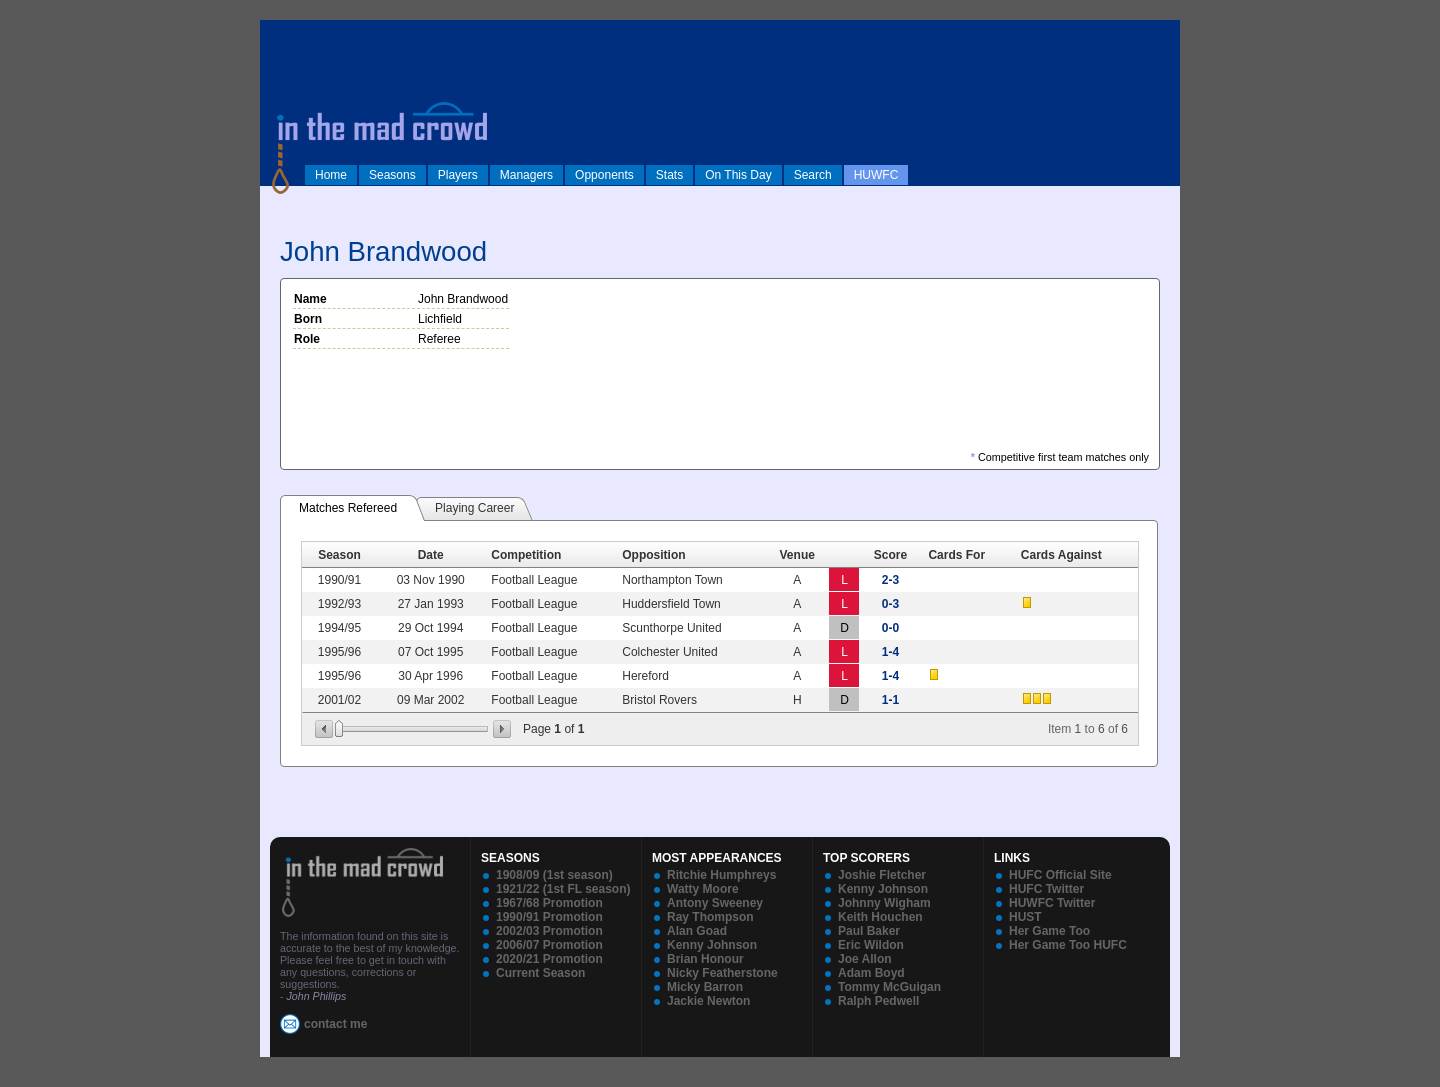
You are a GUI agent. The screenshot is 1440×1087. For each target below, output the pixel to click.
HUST (1025, 917)
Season (339, 555)
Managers (526, 175)
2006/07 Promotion (549, 945)
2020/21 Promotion (549, 959)
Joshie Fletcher (882, 875)
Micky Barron (705, 987)
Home (331, 175)
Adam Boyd (871, 973)
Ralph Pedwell (878, 1001)
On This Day (738, 175)
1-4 (890, 652)
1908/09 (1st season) (554, 875)
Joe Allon (865, 959)
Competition (526, 555)
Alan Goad (697, 931)
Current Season (540, 973)
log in (281, 32)
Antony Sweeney (715, 903)
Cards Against (1061, 555)
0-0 (890, 628)
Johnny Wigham (884, 903)
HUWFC (876, 175)
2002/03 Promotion (549, 931)
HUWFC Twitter (1052, 903)
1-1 (890, 700)
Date (431, 555)
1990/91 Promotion (549, 917)
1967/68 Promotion (549, 903)
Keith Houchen (880, 917)
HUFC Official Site (1060, 875)
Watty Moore (703, 889)
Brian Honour (705, 959)
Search (813, 175)
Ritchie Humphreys (721, 875)
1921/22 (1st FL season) (563, 889)
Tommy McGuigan (889, 987)
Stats (669, 175)
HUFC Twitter (1046, 889)
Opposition (653, 555)
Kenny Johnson (712, 945)
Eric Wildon (871, 945)
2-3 (890, 580)
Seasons (392, 175)
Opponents (604, 175)
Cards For (956, 555)
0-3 (890, 604)
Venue (797, 555)
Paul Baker (869, 931)
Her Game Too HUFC (1068, 945)
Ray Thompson (710, 917)
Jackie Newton (708, 1001)
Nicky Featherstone (722, 973)
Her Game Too (1049, 931)
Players (458, 175)
